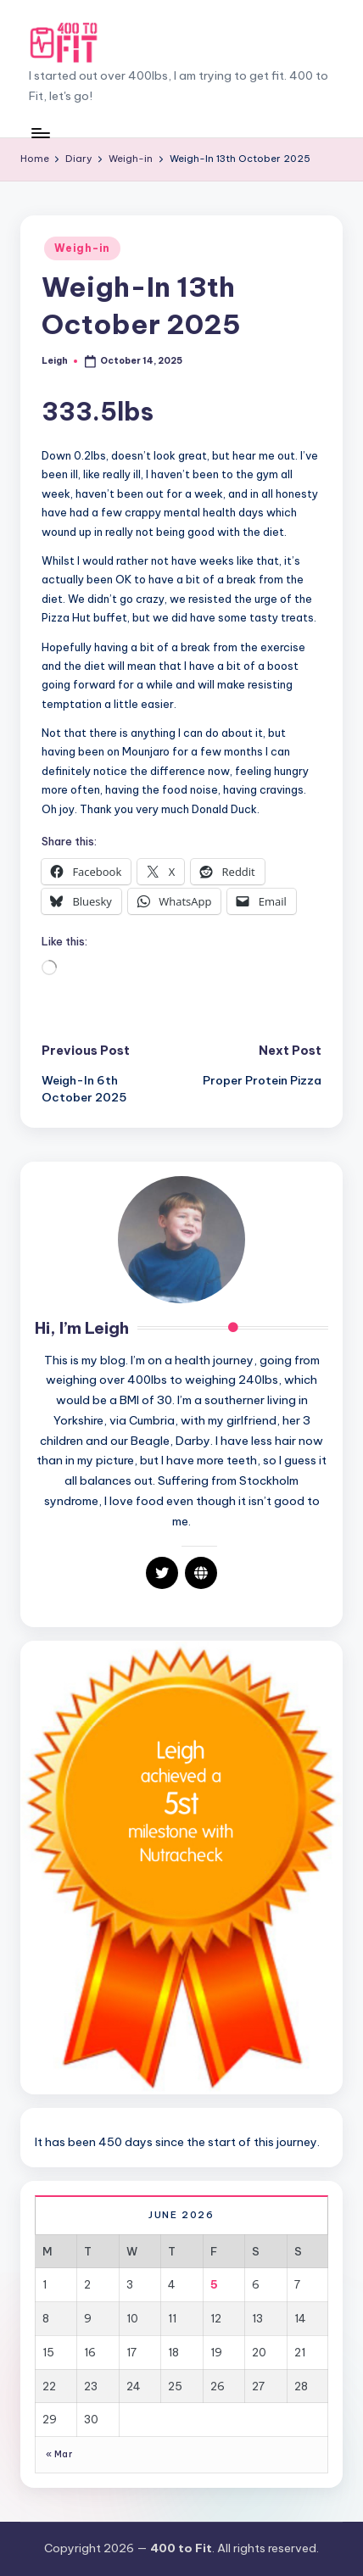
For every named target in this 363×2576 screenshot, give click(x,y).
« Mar (59, 2454)
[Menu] (39, 132)
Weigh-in (82, 248)
